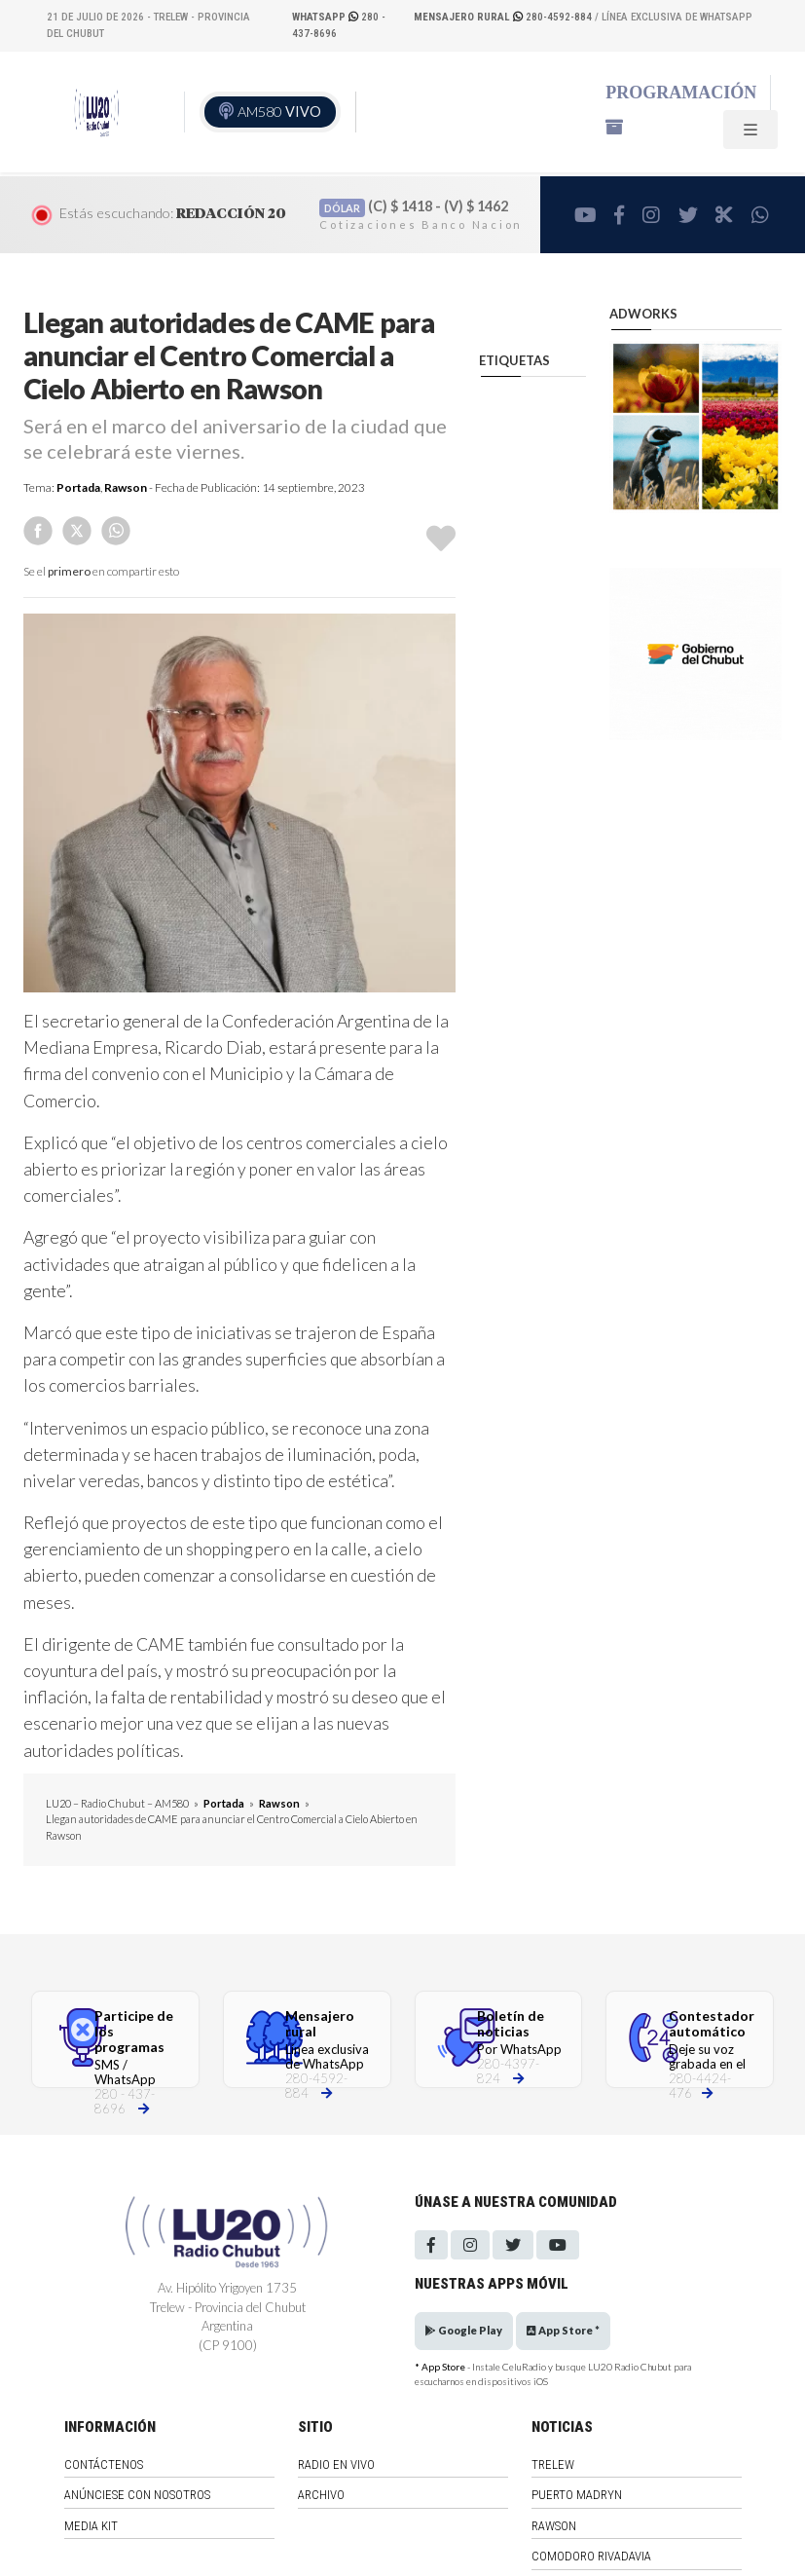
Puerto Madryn (576, 2494)
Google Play (463, 2330)
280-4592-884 (504, 17)
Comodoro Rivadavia (591, 2556)
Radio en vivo (336, 2464)
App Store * (563, 2330)
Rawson (125, 487)
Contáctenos (103, 2464)
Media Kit (91, 2526)
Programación (680, 92)
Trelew (552, 2464)
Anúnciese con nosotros (137, 2494)
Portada (78, 487)
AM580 (279, 111)
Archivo (321, 2494)
